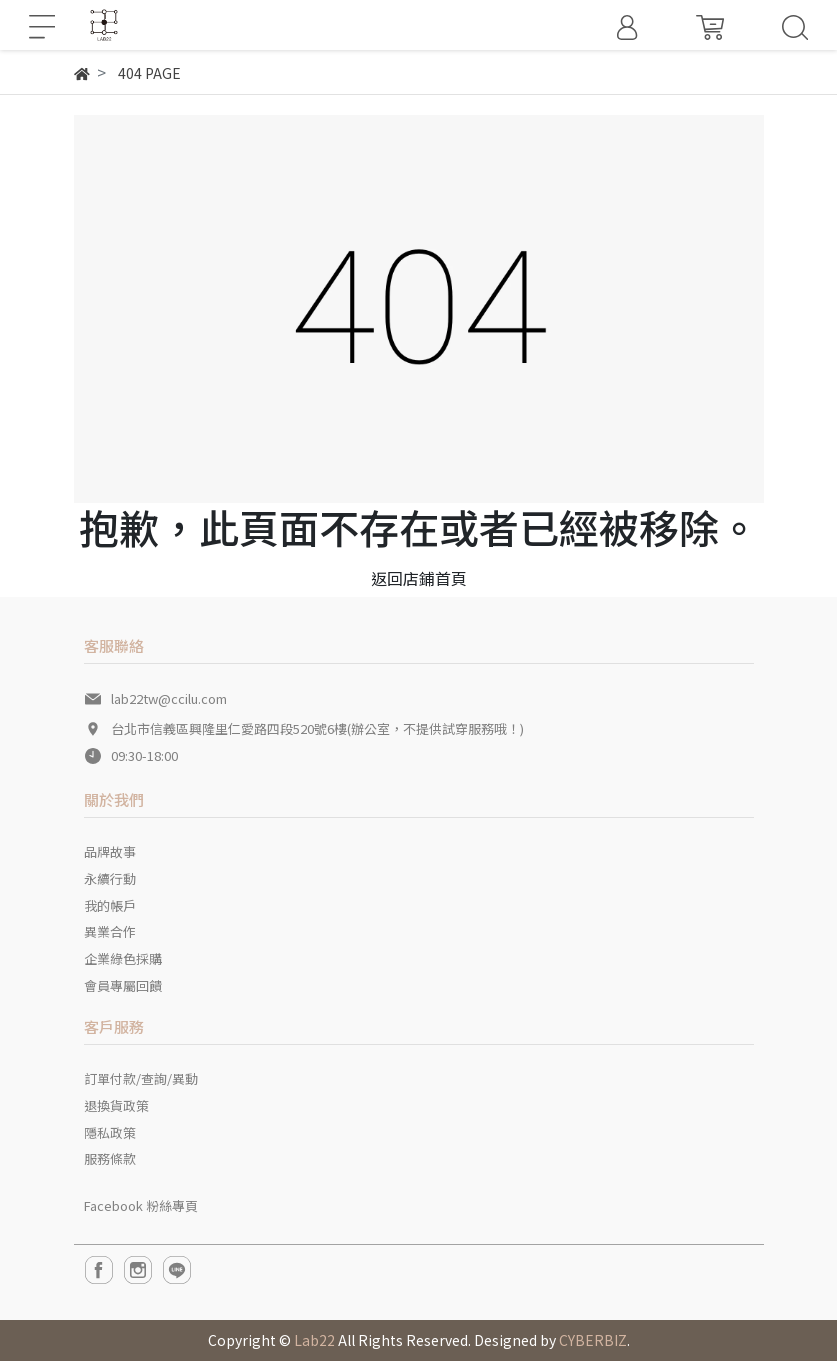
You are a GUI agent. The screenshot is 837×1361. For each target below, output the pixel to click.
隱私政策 (110, 1132)
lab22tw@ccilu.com (169, 698)
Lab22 (314, 1340)
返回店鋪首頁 (419, 578)
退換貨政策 (116, 1105)
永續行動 (110, 878)
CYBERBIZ (593, 1340)
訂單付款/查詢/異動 (141, 1078)
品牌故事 (110, 851)
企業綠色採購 (123, 958)
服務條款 (110, 1158)
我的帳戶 (110, 905)
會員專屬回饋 (123, 985)
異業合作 (110, 931)
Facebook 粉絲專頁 (141, 1205)
